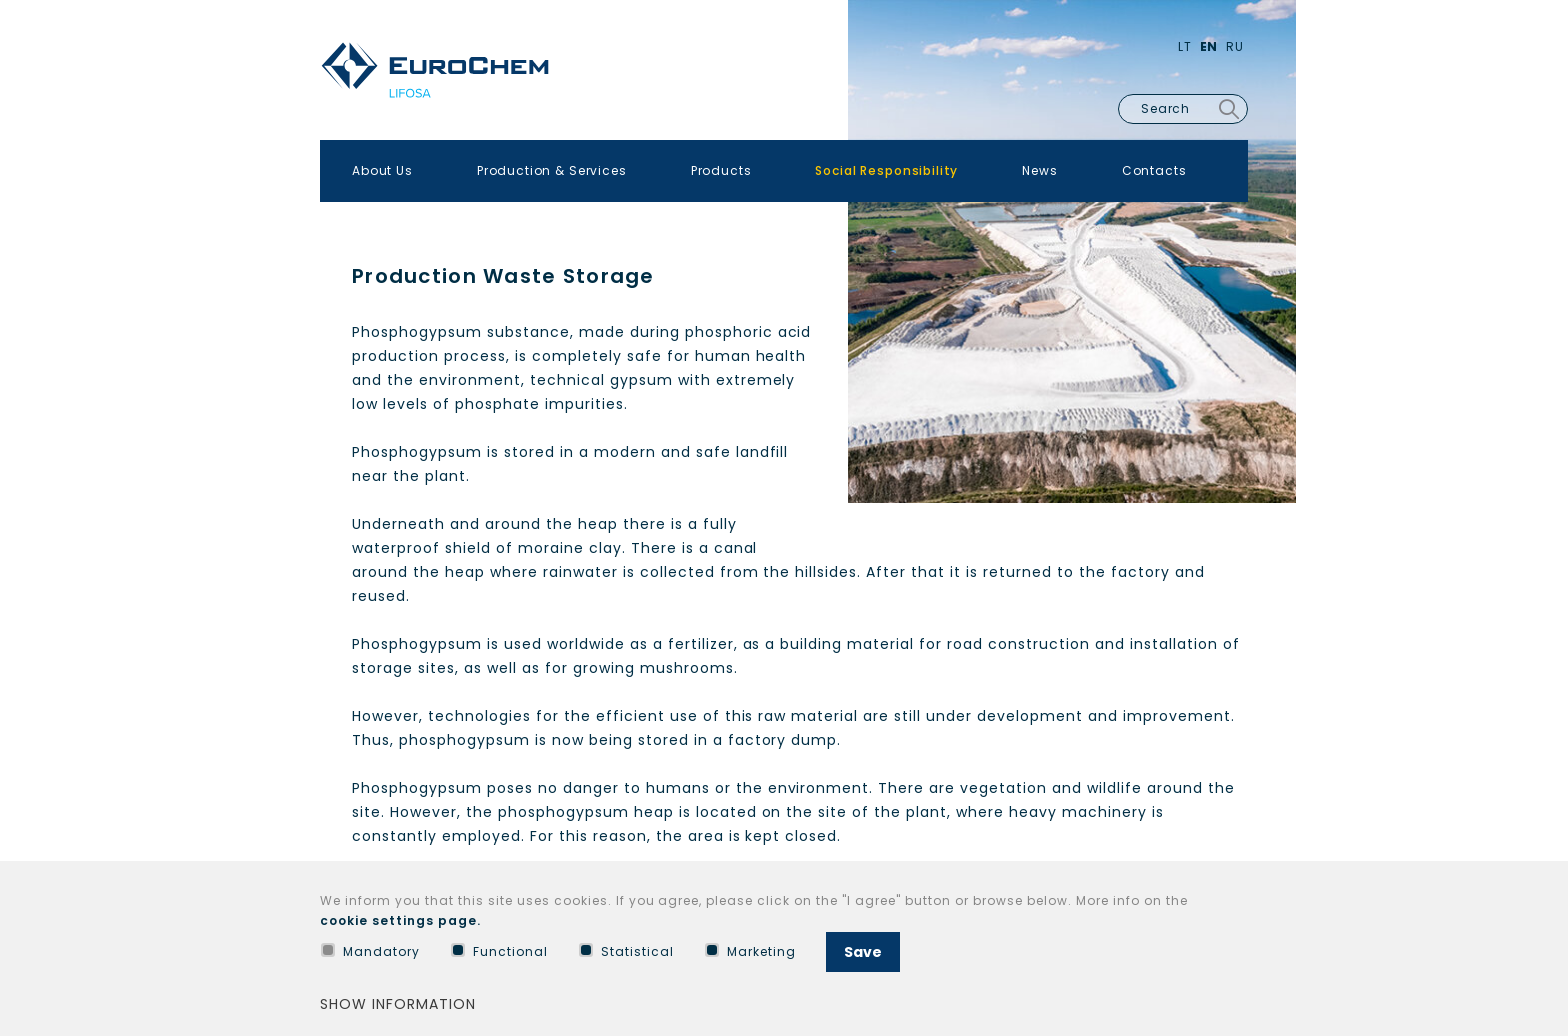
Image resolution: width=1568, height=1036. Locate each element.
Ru (1235, 46)
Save (863, 952)
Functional (499, 951)
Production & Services (552, 170)
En (1209, 46)
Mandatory (370, 951)
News (1039, 170)
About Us (382, 170)
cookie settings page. (400, 920)
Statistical (626, 951)
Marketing (750, 951)
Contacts (1154, 170)
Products (721, 170)
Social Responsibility (886, 170)
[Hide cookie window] (1244, 906)
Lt (1185, 46)
